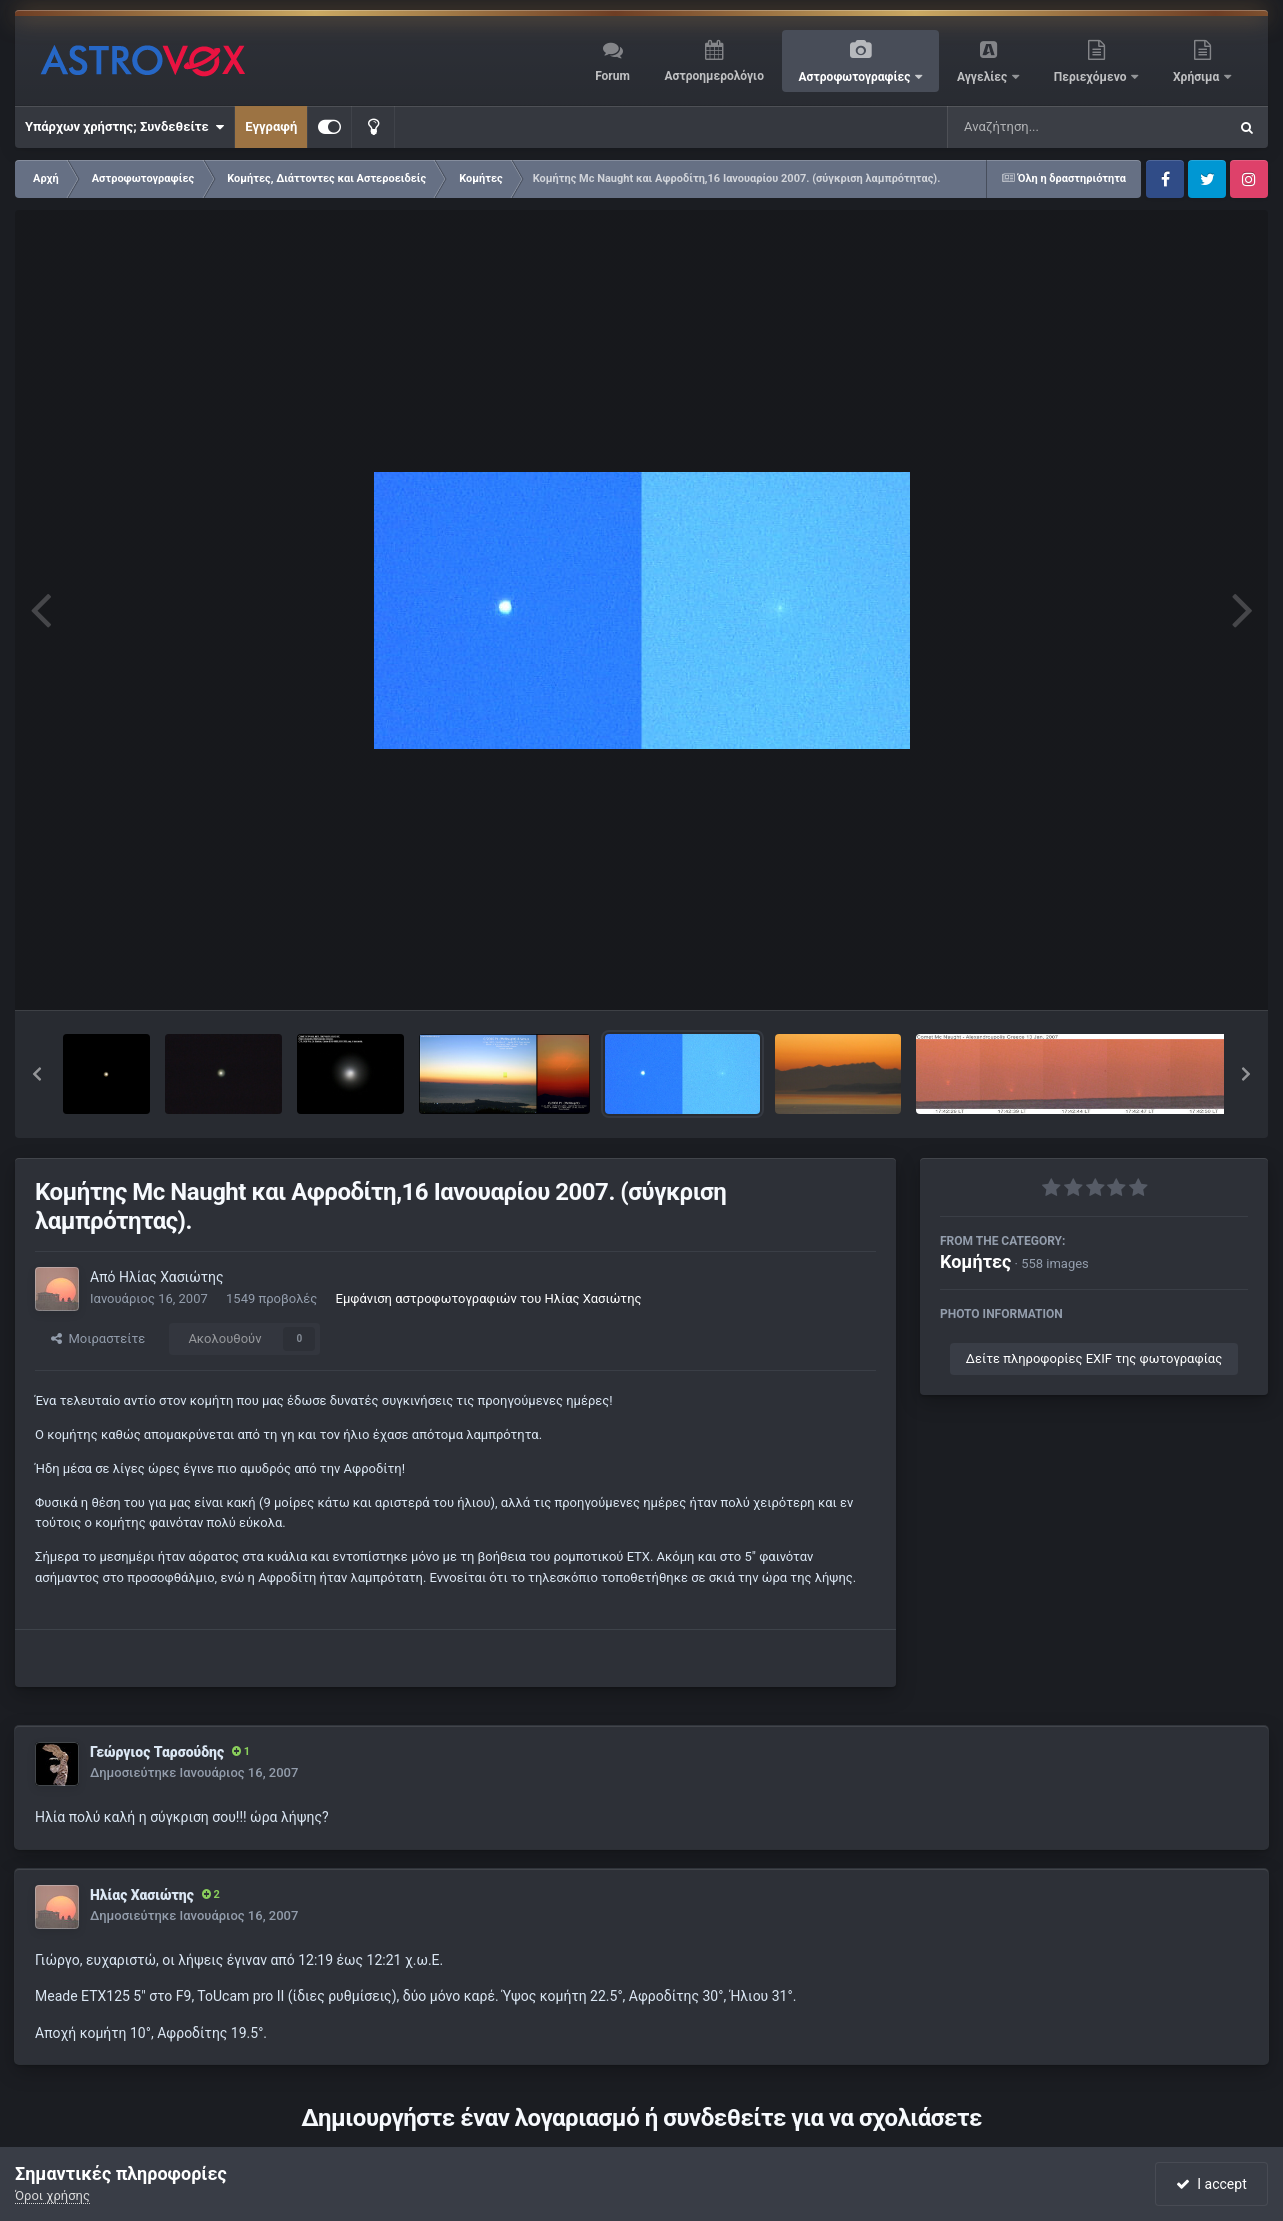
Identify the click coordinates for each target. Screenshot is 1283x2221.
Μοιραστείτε (98, 1338)
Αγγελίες (983, 77)
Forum (612, 76)
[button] (37, 1074)
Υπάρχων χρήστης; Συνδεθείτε (124, 127)
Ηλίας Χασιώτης (171, 1277)
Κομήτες (975, 1261)
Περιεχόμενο (1092, 77)
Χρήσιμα (1197, 77)
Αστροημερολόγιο (713, 76)
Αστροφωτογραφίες (856, 77)
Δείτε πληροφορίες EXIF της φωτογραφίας (1094, 1358)
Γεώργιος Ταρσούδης (157, 1752)
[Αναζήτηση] (1047, 127)
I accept (1211, 2184)
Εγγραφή (271, 126)
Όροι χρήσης (52, 2195)
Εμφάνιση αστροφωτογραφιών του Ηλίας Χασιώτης (489, 1298)
